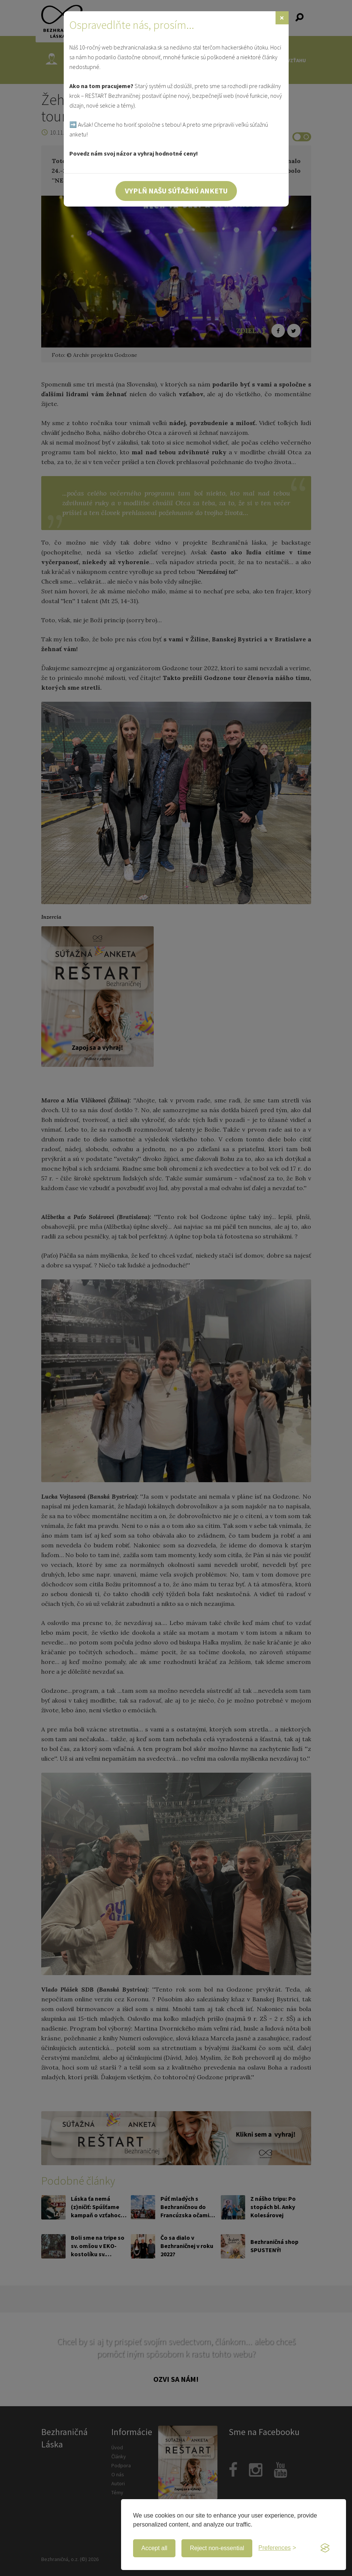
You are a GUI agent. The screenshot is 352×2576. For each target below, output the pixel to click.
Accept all (154, 2548)
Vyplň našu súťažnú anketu (176, 190)
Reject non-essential (217, 2548)
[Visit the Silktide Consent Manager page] (325, 2548)
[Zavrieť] (282, 17)
